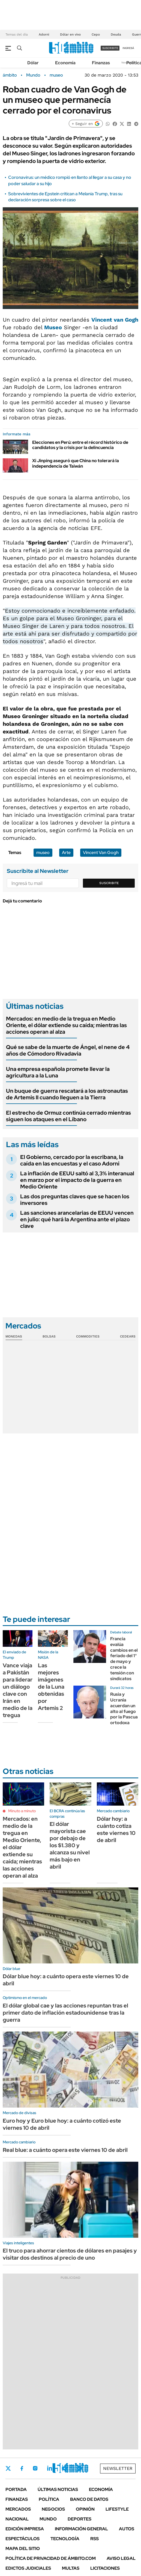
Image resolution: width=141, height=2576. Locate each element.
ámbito (10, 75)
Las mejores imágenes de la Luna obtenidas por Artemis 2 (51, 1687)
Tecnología (64, 2539)
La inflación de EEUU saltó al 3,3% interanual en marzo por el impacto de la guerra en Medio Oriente (77, 1180)
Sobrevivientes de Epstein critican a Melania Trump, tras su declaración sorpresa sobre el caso (65, 197)
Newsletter (118, 2468)
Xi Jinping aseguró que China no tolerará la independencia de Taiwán (75, 463)
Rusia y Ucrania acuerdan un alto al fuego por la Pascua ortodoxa (124, 1708)
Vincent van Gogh (114, 319)
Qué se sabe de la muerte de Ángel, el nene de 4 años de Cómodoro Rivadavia (68, 1050)
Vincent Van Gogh (101, 852)
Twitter (8, 2468)
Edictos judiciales (28, 2568)
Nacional (17, 2519)
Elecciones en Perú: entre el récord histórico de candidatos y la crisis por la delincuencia (80, 444)
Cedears (128, 1336)
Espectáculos (22, 2539)
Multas (70, 2568)
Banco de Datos (89, 2499)
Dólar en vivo (70, 34)
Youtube (64, 2468)
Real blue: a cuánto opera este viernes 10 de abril (65, 2150)
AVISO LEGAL (121, 2558)
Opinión (85, 2509)
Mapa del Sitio (22, 2548)
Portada (16, 2489)
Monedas (13, 1336)
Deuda (116, 34)
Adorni (44, 34)
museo (56, 75)
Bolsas (49, 1336)
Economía (65, 63)
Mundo (33, 75)
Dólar (33, 63)
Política (49, 2499)
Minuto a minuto (22, 1810)
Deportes (79, 2519)
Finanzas (101, 63)
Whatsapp (79, 2468)
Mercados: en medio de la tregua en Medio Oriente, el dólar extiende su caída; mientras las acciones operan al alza (66, 1025)
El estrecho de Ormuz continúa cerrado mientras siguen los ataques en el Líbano (68, 1116)
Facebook (21, 2468)
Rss (94, 2539)
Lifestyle (117, 2509)
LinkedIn (49, 2468)
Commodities (88, 1336)
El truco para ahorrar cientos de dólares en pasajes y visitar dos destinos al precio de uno (70, 2254)
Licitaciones (105, 2568)
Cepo (96, 34)
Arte (66, 852)
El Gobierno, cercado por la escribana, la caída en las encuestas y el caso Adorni (71, 1160)
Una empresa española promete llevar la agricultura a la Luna (58, 1072)
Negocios (53, 2509)
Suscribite (109, 883)
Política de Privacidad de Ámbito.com (50, 2558)
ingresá (128, 47)
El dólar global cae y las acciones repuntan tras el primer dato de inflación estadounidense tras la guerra (65, 2012)
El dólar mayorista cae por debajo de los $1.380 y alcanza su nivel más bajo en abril (70, 1845)
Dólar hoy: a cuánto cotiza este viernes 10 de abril (116, 1829)
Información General (81, 2529)
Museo (53, 327)
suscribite (110, 47)
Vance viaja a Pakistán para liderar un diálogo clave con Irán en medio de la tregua (17, 1690)
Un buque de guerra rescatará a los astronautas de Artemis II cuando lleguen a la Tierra (67, 1094)
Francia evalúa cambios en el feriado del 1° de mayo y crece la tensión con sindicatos (124, 1659)
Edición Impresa (24, 2529)
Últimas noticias (58, 2489)
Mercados (18, 2509)
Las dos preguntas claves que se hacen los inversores (74, 1200)
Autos (126, 2529)
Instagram (35, 2468)
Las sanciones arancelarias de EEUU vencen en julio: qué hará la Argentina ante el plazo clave (77, 1219)
